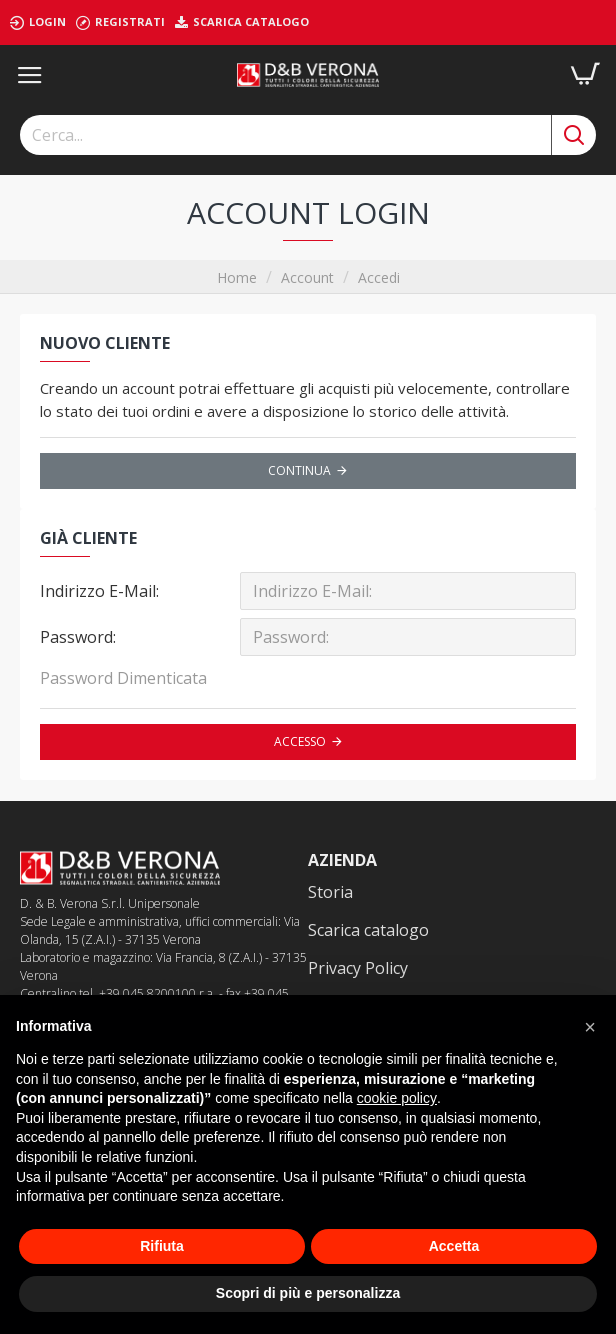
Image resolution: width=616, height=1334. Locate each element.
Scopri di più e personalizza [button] (308, 1293)
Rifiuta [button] (162, 1246)
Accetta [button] (454, 1246)
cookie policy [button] (397, 1098)
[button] (590, 1027)
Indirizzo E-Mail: (99, 591)
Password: (78, 637)
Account (307, 277)
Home (237, 277)
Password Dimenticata (123, 678)
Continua (299, 470)
